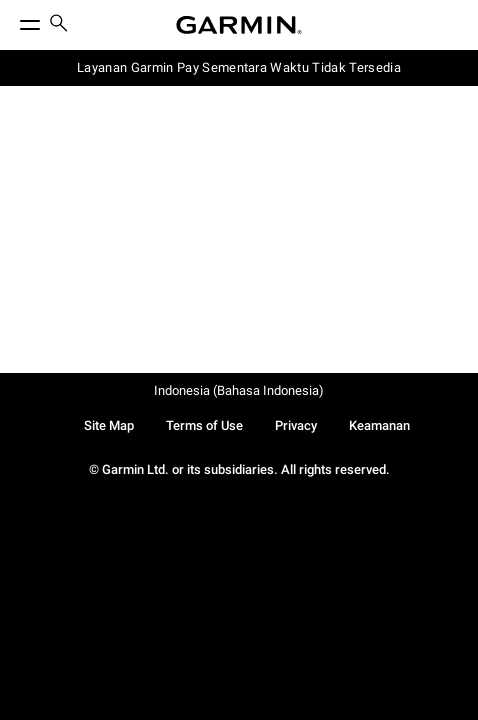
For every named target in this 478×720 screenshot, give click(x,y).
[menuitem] (59, 25)
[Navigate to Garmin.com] (239, 25)
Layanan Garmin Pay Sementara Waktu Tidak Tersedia (239, 67)
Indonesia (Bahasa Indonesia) (239, 390)
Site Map (109, 425)
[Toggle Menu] (12, 20)
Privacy (296, 425)
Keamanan (379, 425)
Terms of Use (204, 425)
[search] (59, 25)
